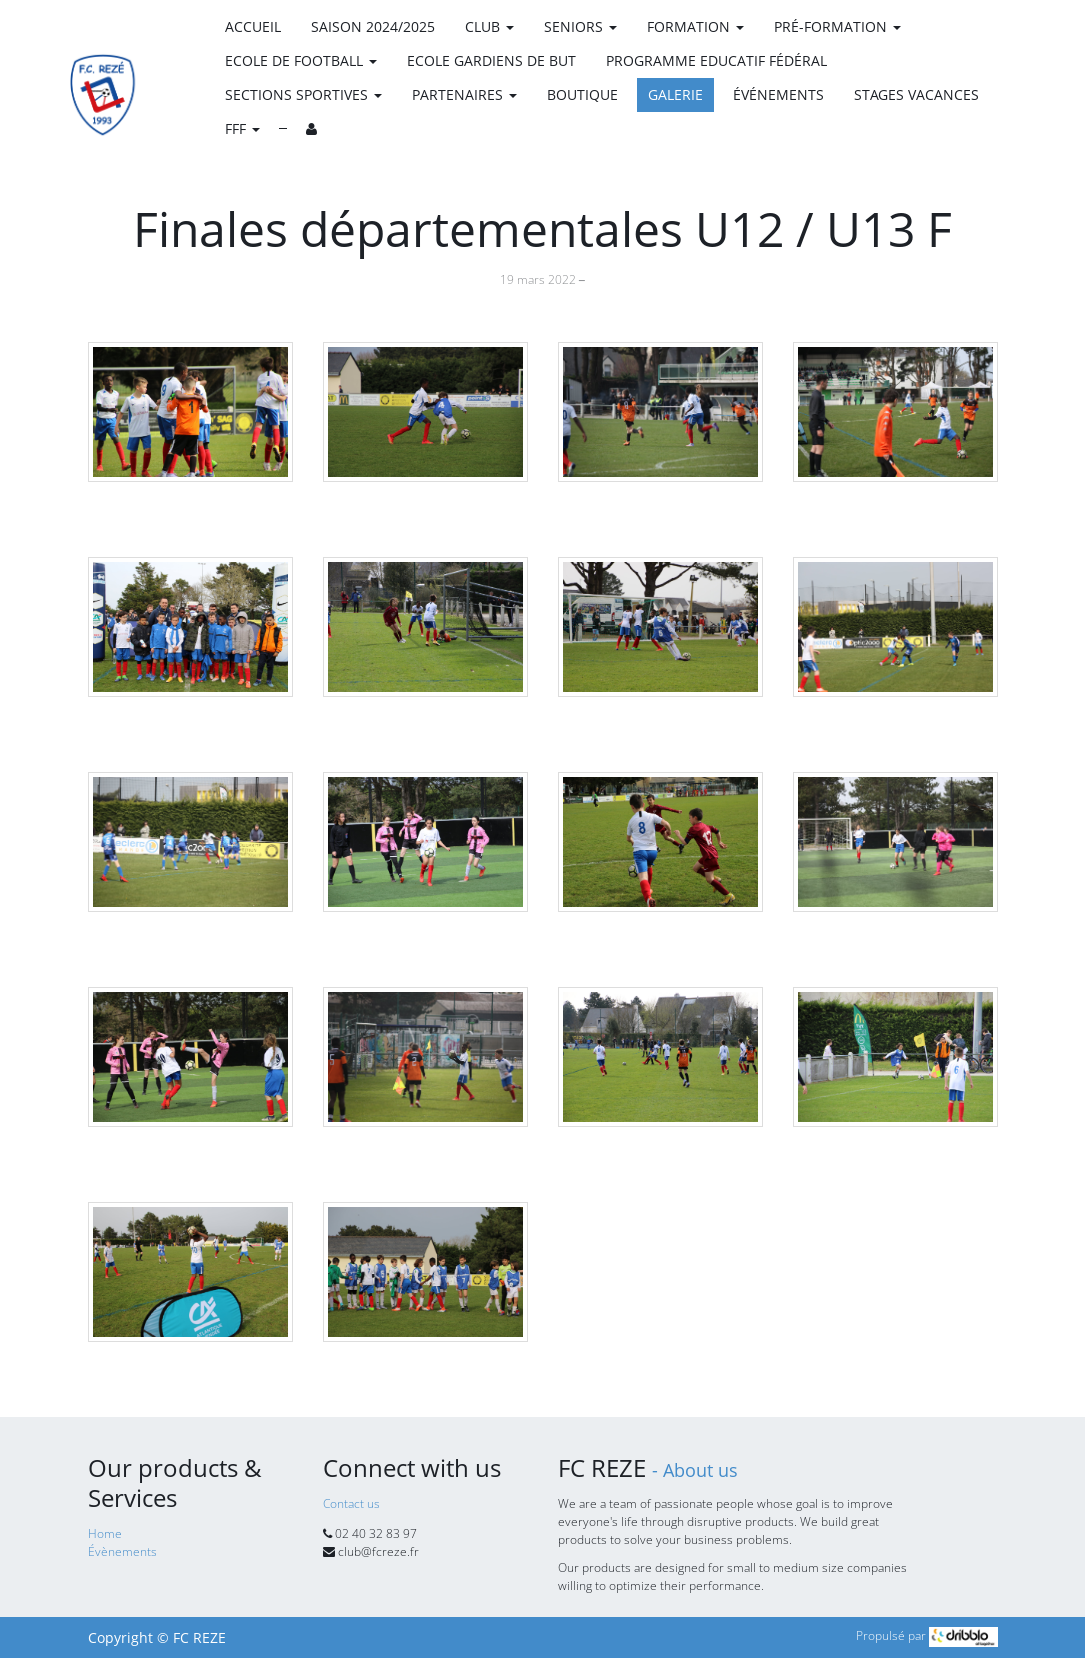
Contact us (351, 1503)
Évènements (122, 1551)
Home (105, 1533)
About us (700, 1470)
